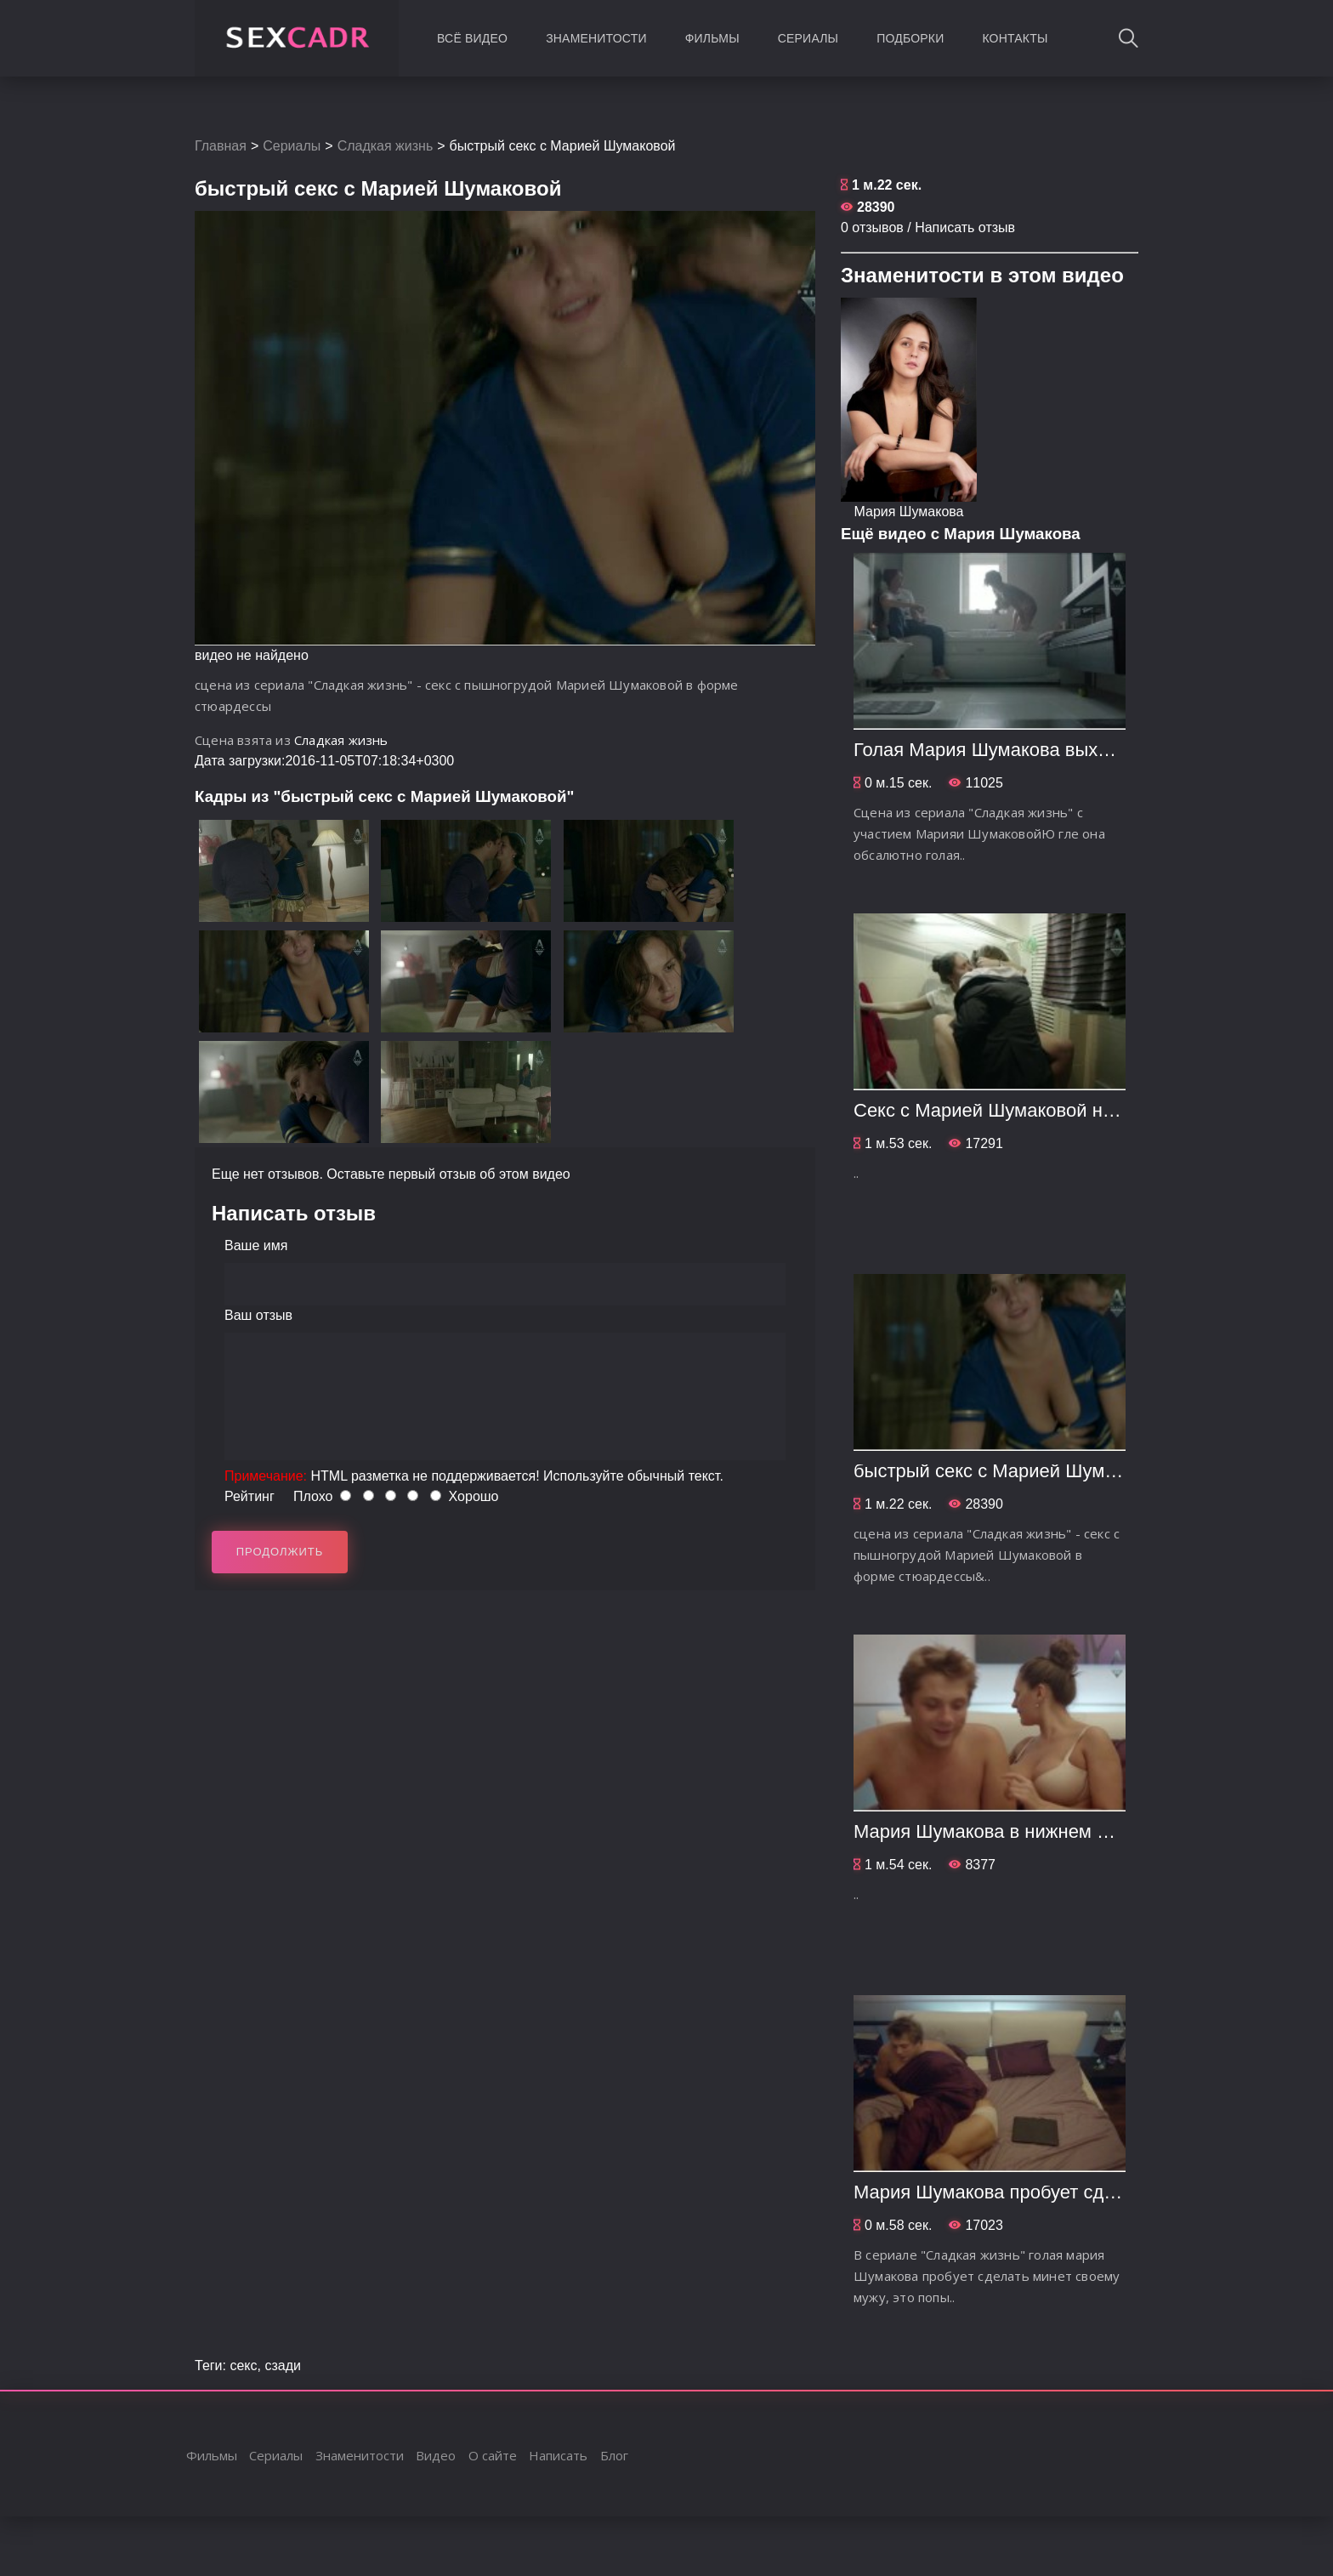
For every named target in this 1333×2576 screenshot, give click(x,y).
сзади (282, 2365)
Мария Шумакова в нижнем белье (1001, 1831)
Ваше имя (255, 1245)
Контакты (1014, 38)
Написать (558, 2455)
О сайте (492, 2455)
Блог (614, 2455)
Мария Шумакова (908, 511)
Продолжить (280, 1551)
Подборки (910, 38)
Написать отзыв (965, 227)
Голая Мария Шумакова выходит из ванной (1041, 749)
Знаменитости (596, 38)
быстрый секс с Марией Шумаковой (1009, 1470)
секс (243, 2365)
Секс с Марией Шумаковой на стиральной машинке (1078, 1110)
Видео (436, 2455)
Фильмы (712, 38)
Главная (221, 146)
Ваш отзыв (258, 1315)
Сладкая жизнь (386, 146)
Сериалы (808, 38)
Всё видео (472, 38)
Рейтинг (249, 1496)
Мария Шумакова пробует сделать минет (1032, 2192)
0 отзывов (872, 227)
